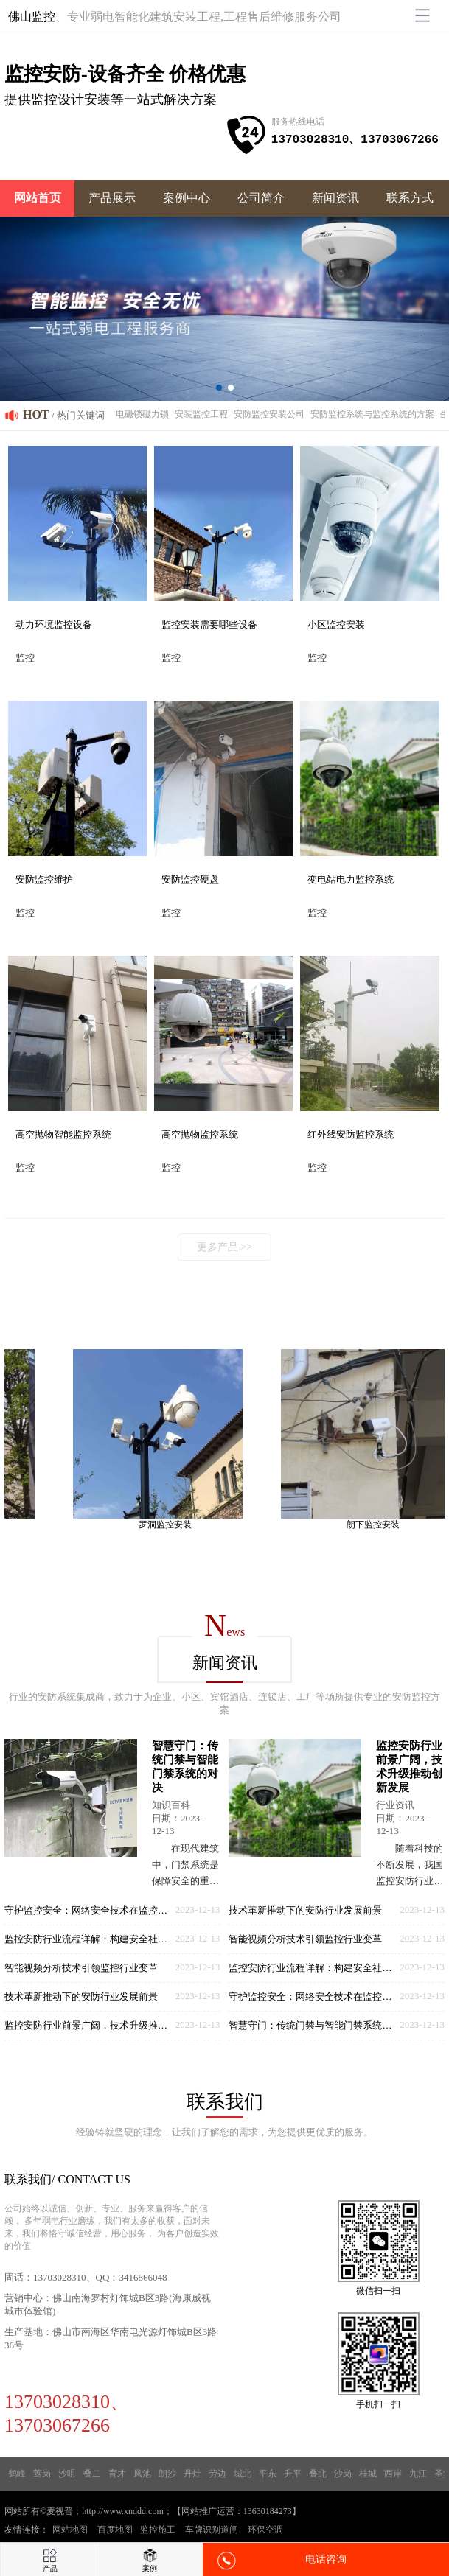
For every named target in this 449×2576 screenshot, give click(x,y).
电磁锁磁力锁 (142, 414)
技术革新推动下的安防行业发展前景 (81, 1996)
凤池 (142, 2473)
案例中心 (186, 198)
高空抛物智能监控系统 (63, 1134)
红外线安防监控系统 (350, 1134)
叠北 (318, 2473)
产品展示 (112, 198)
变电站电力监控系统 (350, 879)
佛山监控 (31, 16)
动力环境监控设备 (53, 624)
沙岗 (343, 2473)
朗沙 (167, 2473)
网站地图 (70, 2529)
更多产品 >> (224, 1247)
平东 (267, 2473)
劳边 (217, 2473)
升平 (293, 2473)
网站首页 (37, 198)
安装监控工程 (201, 414)
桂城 (368, 2473)
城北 (242, 2473)
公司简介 (261, 198)
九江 (418, 2473)
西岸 (393, 2473)
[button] (219, 388)
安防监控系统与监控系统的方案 (372, 414)
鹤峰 (17, 2473)
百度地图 (115, 2529)
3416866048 (143, 2277)
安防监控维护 (44, 879)
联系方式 (410, 198)
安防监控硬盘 (190, 879)
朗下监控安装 (379, 1524)
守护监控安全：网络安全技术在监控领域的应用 (89, 1910)
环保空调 (265, 2529)
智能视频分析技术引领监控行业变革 (81, 1967)
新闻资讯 (335, 198)
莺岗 (42, 2473)
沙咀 (67, 2473)
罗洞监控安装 (171, 1524)
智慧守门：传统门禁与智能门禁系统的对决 (314, 2025)
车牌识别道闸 (211, 2529)
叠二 (92, 2473)
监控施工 (157, 2529)
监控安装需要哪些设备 (209, 624)
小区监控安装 (336, 624)
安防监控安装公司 (269, 414)
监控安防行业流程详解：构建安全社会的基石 (89, 1939)
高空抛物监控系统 (199, 1134)
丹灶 (192, 2473)
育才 (117, 2473)
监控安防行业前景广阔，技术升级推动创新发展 (89, 2025)
